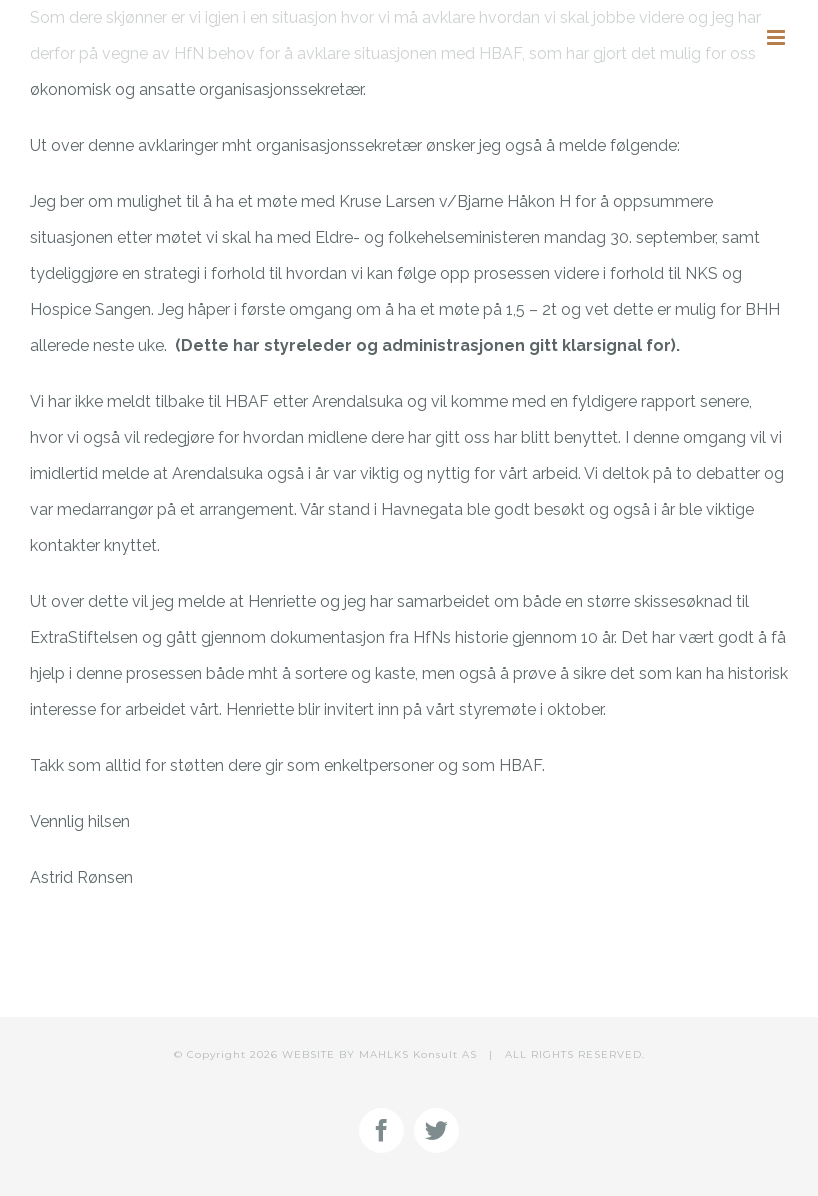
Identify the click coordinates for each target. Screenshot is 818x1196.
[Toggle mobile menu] (777, 37)
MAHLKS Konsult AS (418, 1054)
